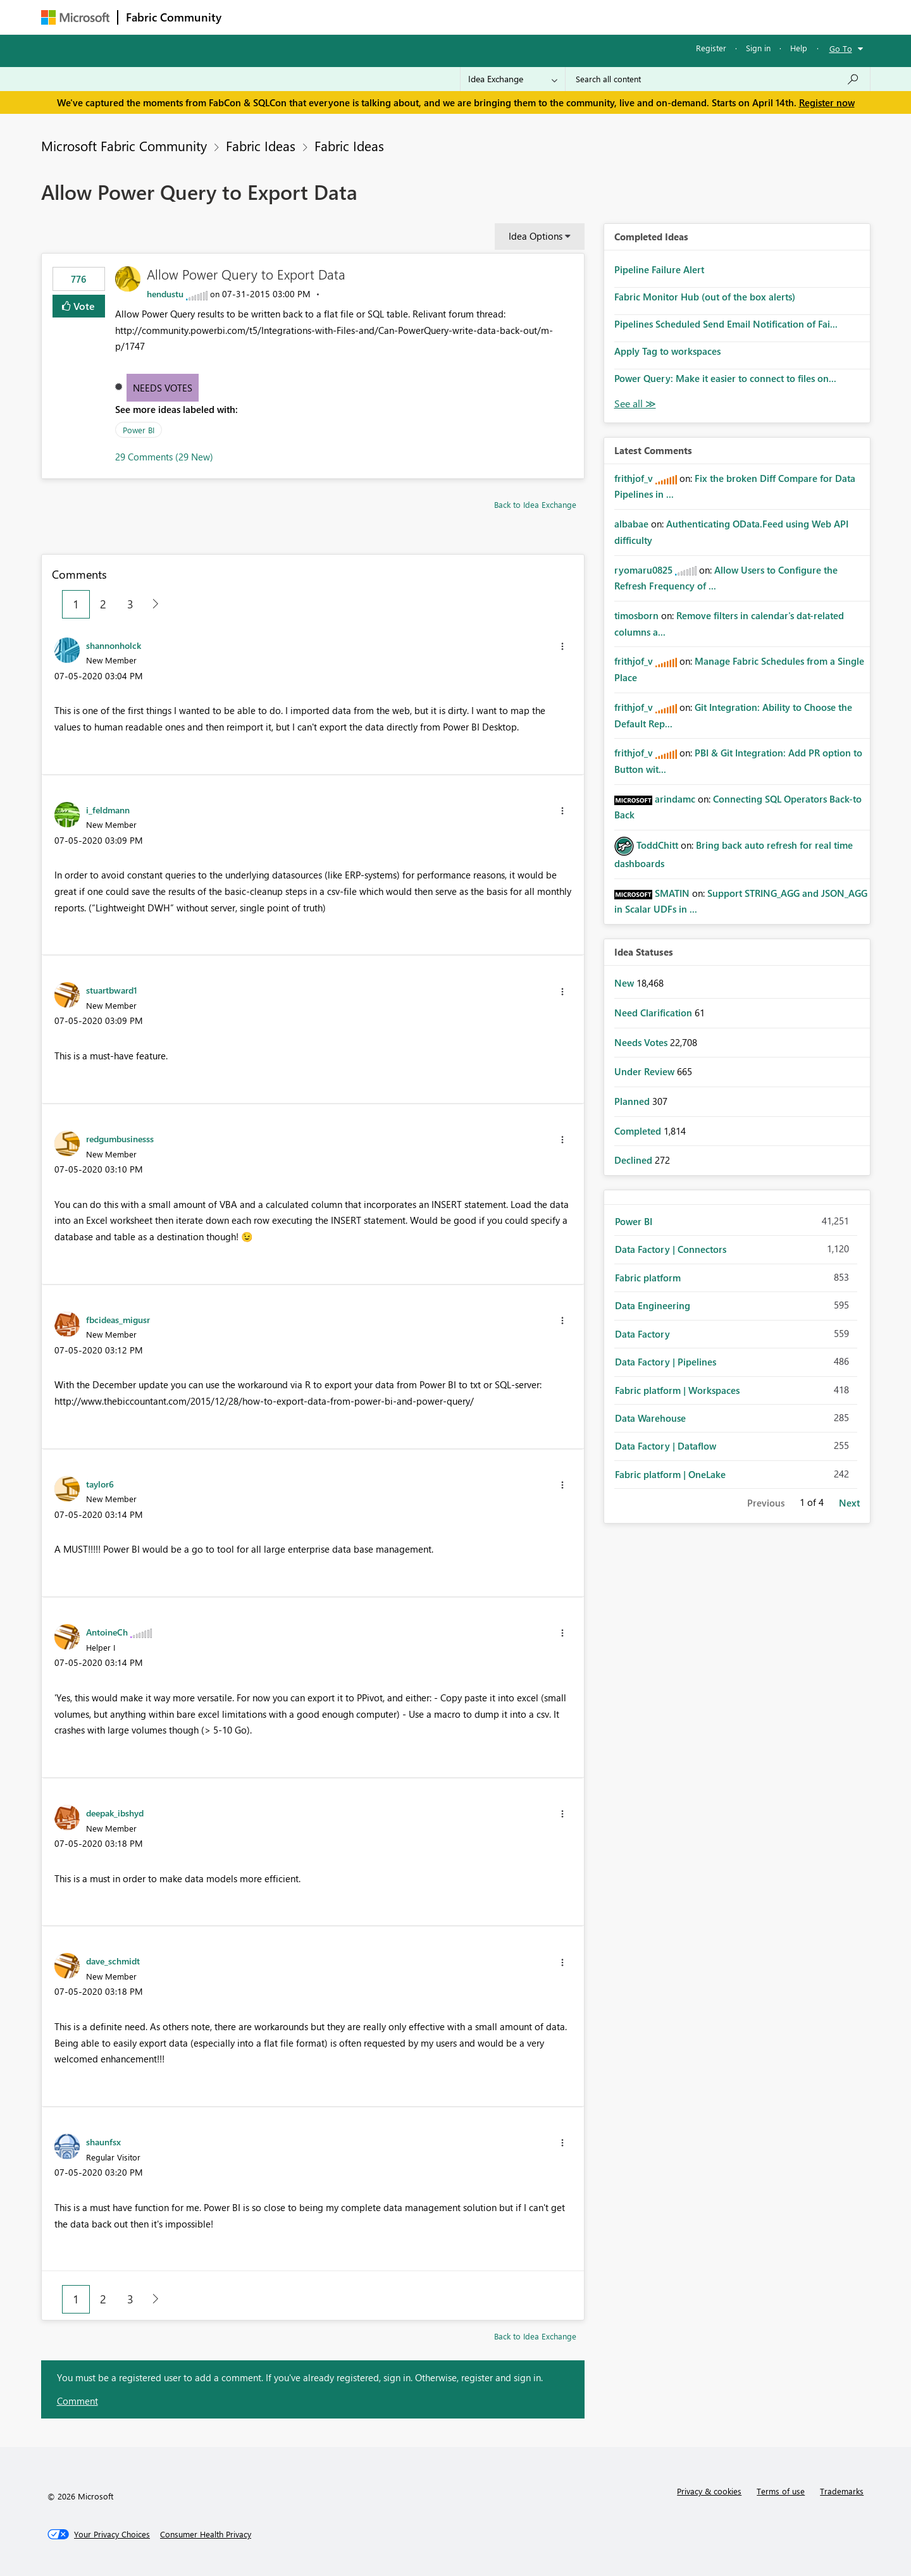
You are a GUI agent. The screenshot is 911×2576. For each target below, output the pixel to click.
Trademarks (842, 2491)
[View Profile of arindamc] (675, 798)
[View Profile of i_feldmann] (108, 809)
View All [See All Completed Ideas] (635, 404)
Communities (414, 16)
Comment (77, 2400)
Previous (765, 1502)
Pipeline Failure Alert (659, 269)
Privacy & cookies (709, 2491)
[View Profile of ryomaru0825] (643, 570)
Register (711, 47)
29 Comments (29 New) (164, 456)
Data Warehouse (650, 1418)
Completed (639, 1131)
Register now (827, 102)
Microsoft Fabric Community (124, 145)
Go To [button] (840, 48)
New (625, 983)
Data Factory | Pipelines (665, 1361)
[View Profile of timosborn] (636, 615)
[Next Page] (152, 604)
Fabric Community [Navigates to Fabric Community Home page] (173, 17)
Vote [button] (83, 305)
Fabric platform (648, 1277)
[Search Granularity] (513, 79)
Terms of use (781, 2491)
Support (573, 16)
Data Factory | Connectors (670, 1249)
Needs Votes (162, 387)
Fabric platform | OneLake (670, 1474)
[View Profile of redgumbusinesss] (120, 1138)
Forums (250, 16)
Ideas (358, 16)
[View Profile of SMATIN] (672, 893)
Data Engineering (652, 1305)
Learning (519, 16)
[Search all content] (718, 79)
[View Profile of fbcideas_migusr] (118, 1319)
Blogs (471, 16)
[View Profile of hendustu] (165, 293)
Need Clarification (654, 1012)
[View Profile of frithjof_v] (633, 478)
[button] (562, 646)
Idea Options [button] (535, 236)
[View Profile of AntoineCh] (107, 1631)
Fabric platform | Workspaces (677, 1390)
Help (798, 47)
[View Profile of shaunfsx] (103, 2141)
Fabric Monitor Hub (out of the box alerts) (704, 296)
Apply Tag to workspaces (667, 351)
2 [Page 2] (103, 604)
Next (849, 1502)
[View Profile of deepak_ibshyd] (115, 1812)
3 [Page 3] (130, 604)
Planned (633, 1101)
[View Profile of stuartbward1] (111, 989)
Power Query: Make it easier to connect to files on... (725, 378)
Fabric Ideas (260, 145)
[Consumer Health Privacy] (205, 2534)
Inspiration (306, 16)
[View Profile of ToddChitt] (657, 845)
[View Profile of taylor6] (100, 1483)
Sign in (758, 47)
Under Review (645, 1071)
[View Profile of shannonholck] (113, 645)
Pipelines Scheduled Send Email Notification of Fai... (726, 323)
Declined (634, 1160)
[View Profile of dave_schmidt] (113, 1960)
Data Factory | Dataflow (665, 1445)
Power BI (138, 429)
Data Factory (642, 1334)
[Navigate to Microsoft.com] (75, 17)
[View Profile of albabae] (631, 523)
